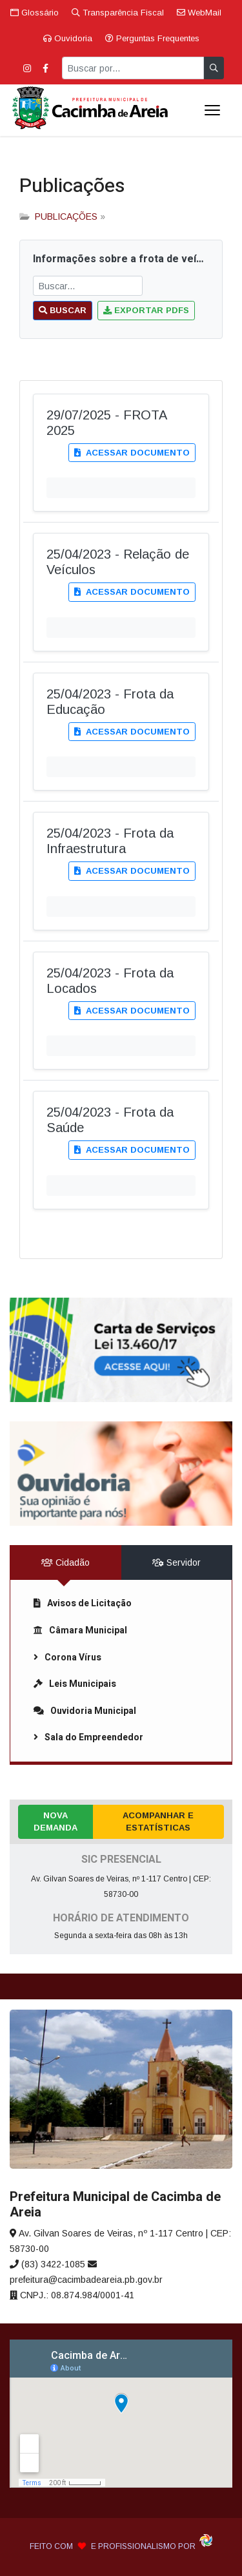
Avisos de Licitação (83, 1603)
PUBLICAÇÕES (66, 216)
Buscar (62, 310)
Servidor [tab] (176, 1562)
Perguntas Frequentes (152, 38)
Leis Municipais (75, 1684)
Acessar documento (132, 452)
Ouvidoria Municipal (85, 1711)
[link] (121, 1350)
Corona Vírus (67, 1657)
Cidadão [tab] (65, 1562)
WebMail (199, 12)
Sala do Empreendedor (88, 1737)
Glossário (34, 12)
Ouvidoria (67, 38)
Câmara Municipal (80, 1630)
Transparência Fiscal (118, 12)
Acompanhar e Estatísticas (158, 1822)
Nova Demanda (55, 1822)
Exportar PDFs (146, 310)
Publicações (72, 186)
